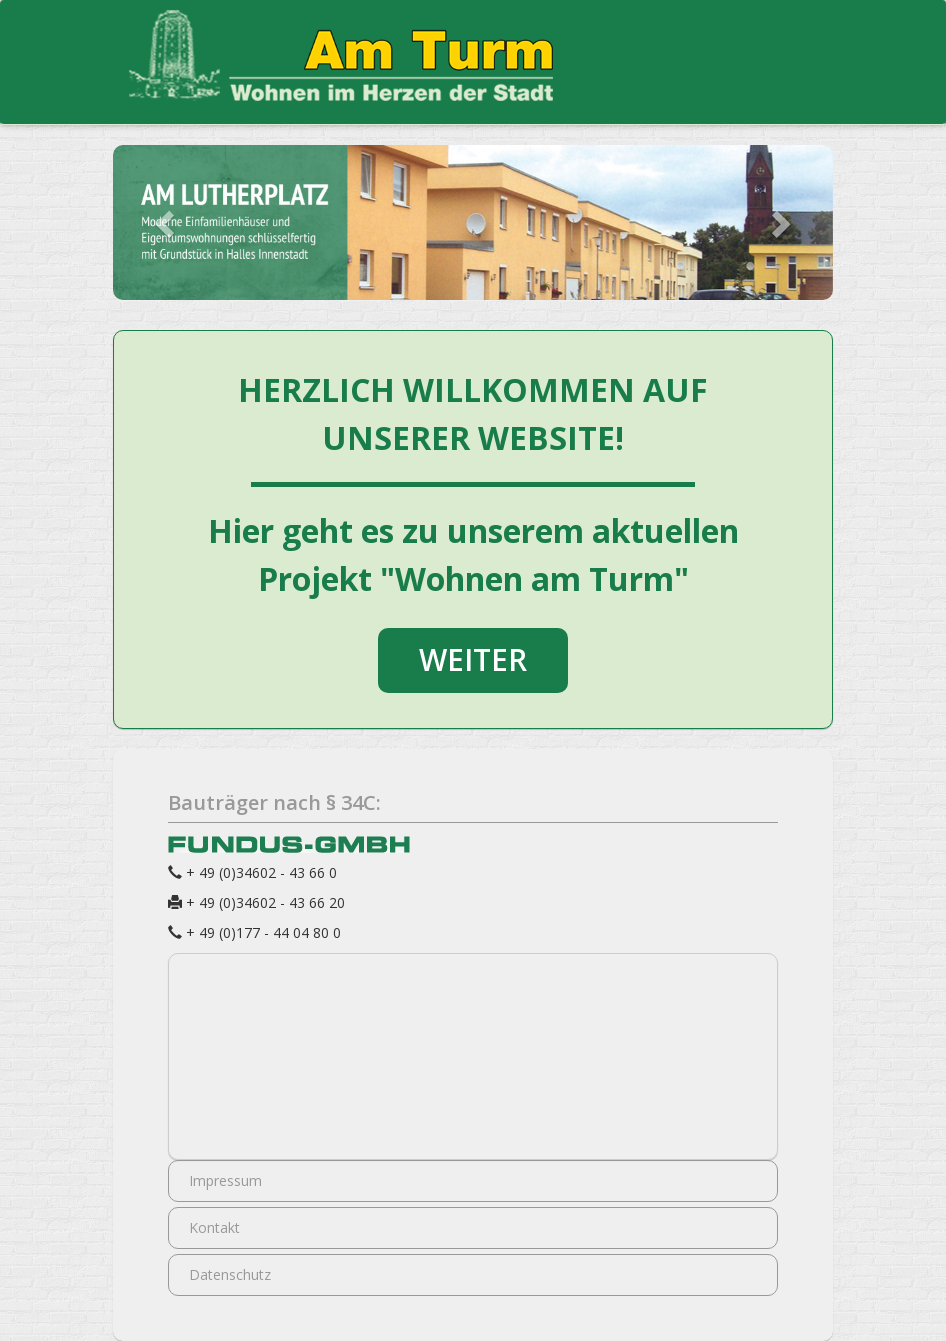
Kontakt (214, 1227)
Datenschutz (230, 1274)
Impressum (225, 1180)
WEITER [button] (473, 659)
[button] (167, 222)
